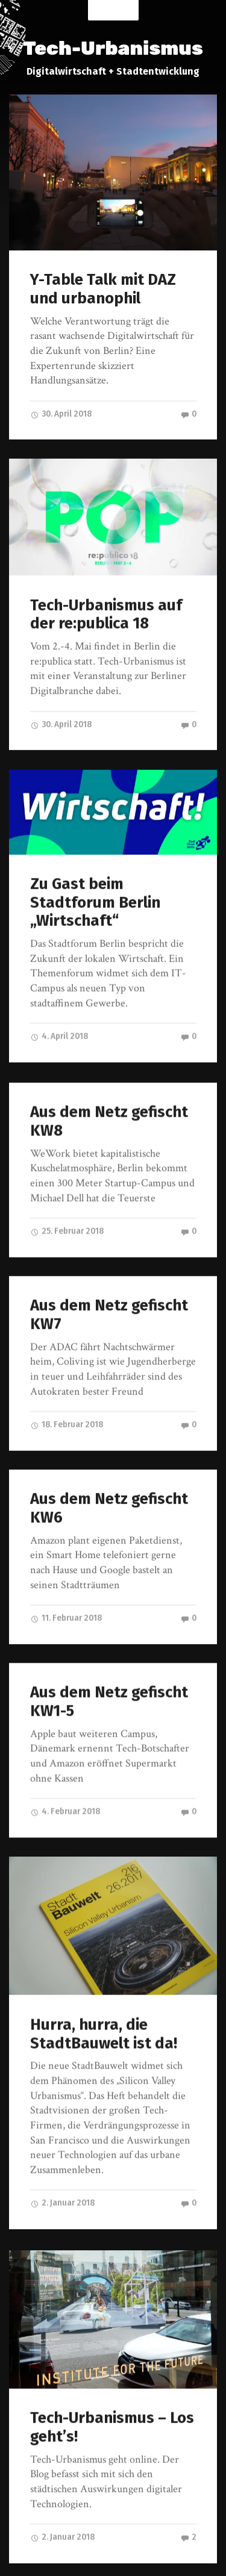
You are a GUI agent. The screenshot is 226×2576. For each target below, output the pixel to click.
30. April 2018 (61, 414)
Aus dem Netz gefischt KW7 (109, 1298)
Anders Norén (186, 2556)
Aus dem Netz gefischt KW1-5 (109, 1678)
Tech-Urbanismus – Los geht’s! (112, 2395)
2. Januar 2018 (62, 2176)
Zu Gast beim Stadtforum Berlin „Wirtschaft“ (95, 894)
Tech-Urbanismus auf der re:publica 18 (106, 611)
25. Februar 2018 (67, 1219)
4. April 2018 (59, 1028)
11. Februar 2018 (66, 1599)
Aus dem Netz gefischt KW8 (109, 1109)
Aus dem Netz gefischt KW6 (109, 1488)
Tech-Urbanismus (113, 48)
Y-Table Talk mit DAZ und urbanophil (103, 289)
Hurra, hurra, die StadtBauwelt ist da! (103, 2007)
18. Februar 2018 (66, 1408)
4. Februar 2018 (65, 1788)
